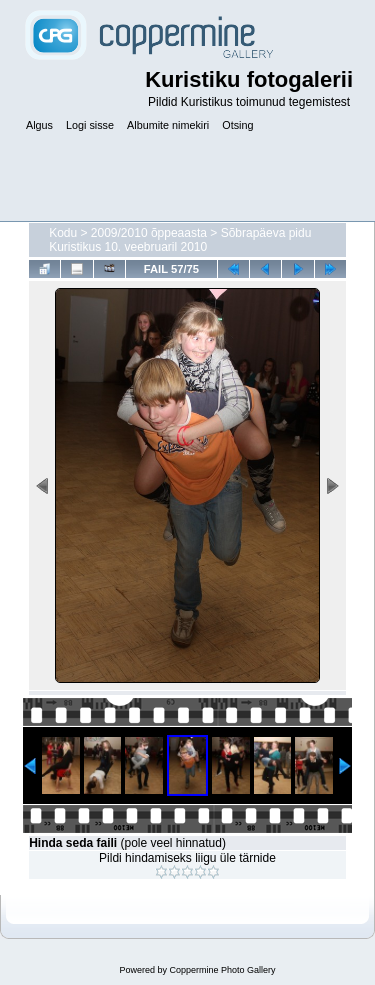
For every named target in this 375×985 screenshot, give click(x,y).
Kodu (63, 233)
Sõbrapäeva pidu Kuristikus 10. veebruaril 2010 (180, 240)
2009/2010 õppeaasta (149, 233)
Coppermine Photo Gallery (222, 970)
